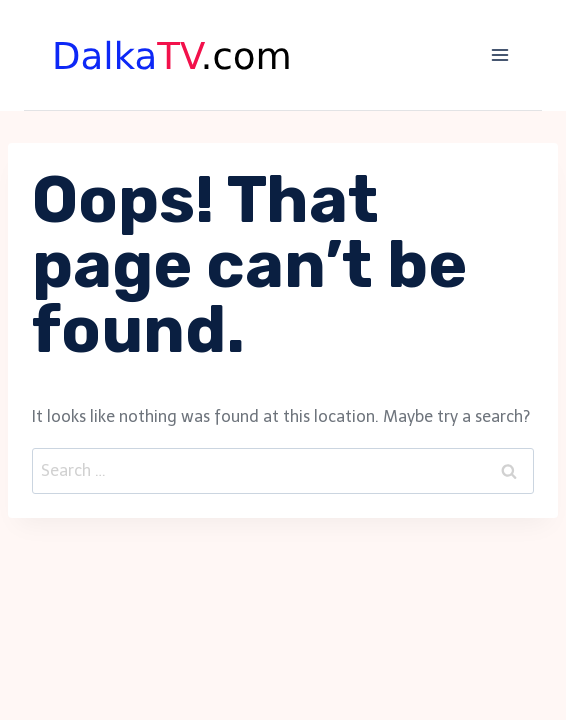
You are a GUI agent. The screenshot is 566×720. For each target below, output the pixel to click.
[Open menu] (499, 54)
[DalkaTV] (172, 55)
